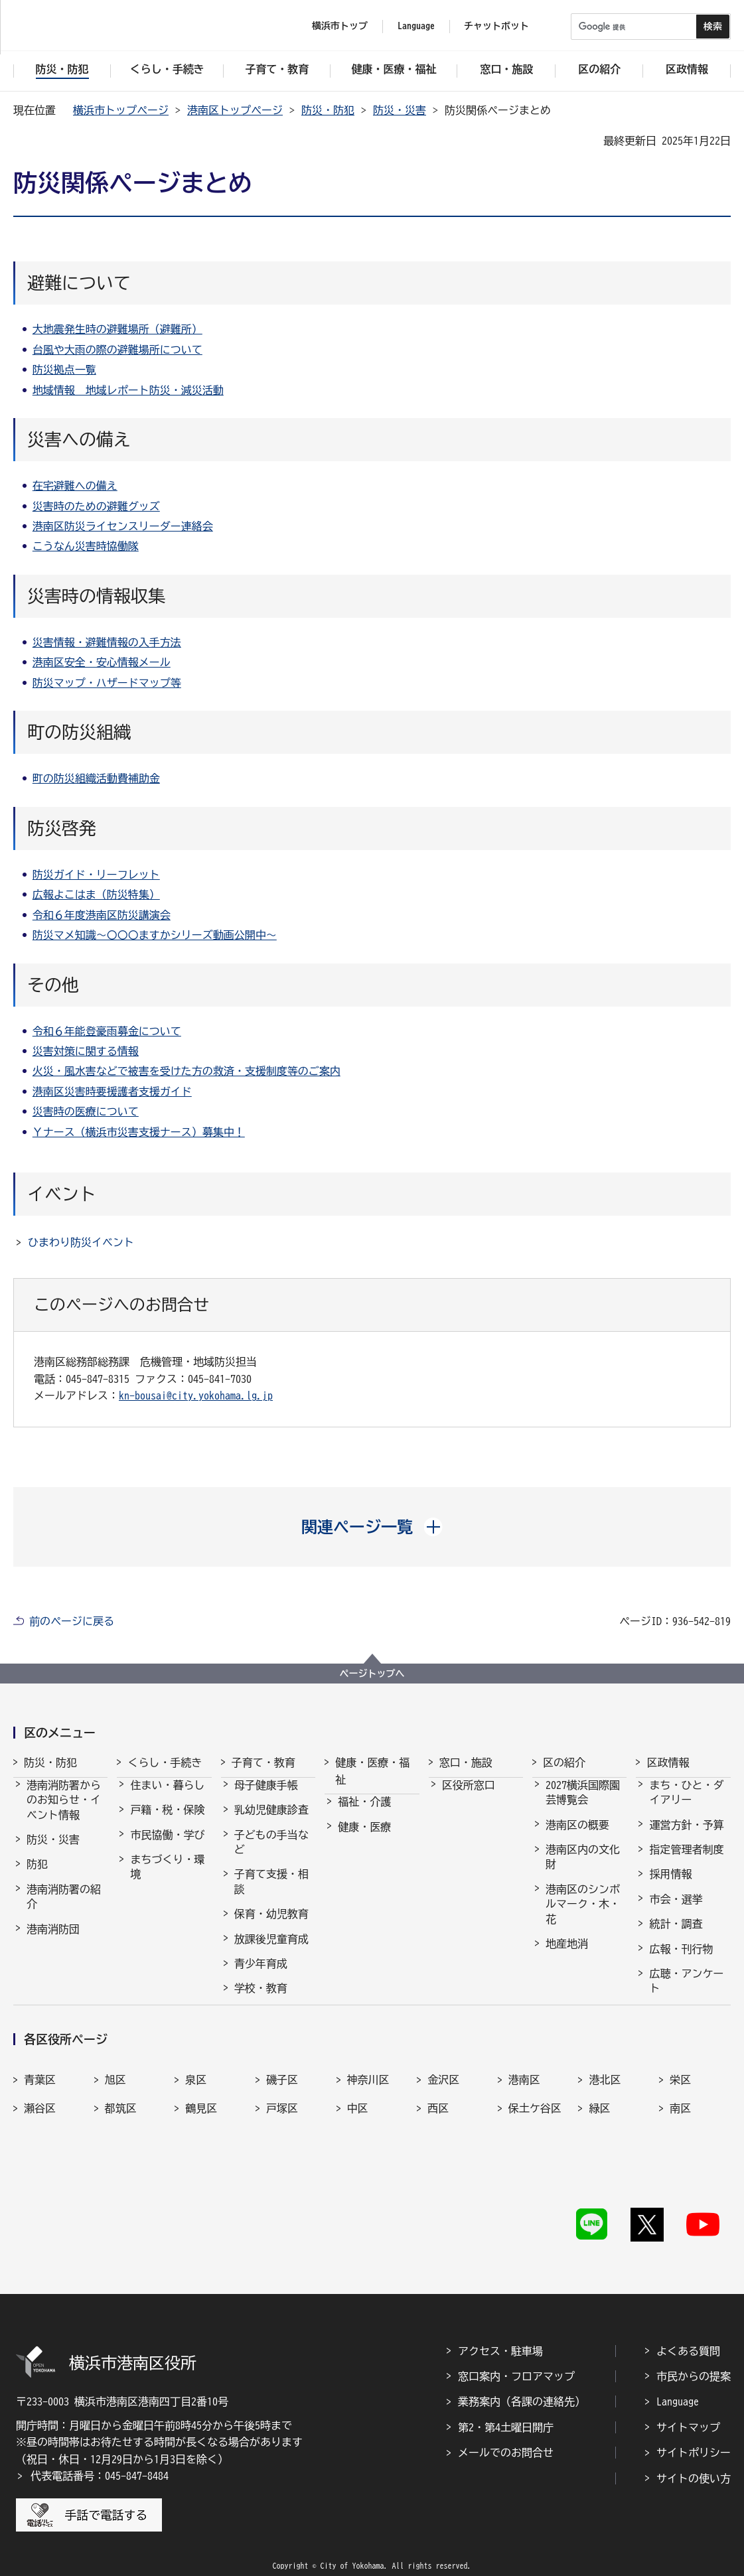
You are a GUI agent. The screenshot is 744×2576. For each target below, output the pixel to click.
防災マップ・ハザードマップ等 (107, 683)
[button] (372, 1527)
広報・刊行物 (681, 1961)
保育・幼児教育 (271, 1925)
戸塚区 (282, 2130)
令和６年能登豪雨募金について (107, 1031)
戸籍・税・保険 (167, 1821)
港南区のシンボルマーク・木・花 (583, 1916)
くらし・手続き (164, 1762)
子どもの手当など (271, 1854)
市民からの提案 (693, 2356)
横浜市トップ (340, 26)
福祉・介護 (364, 1813)
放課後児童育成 (271, 1951)
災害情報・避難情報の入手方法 (107, 642)
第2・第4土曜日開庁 (506, 2407)
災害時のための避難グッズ (96, 506)
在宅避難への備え (75, 485)
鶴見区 (201, 2130)
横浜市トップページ (121, 110)
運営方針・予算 (686, 1836)
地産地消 (567, 1955)
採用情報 (670, 1886)
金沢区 (443, 2101)
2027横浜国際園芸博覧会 (583, 1804)
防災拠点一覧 (64, 369)
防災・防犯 (327, 110)
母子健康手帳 (266, 1797)
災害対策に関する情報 (86, 1051)
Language (677, 2382)
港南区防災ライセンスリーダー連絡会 (123, 526)
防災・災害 (399, 110)
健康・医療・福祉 (372, 1771)
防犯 (37, 1876)
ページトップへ (372, 1673)
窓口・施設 (465, 1762)
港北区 (605, 2101)
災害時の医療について (86, 1111)
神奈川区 (368, 2101)
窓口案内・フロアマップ (516, 2356)
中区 (357, 2130)
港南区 (524, 2101)
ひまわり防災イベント (81, 1242)
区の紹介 (564, 1762)
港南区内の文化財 (583, 1868)
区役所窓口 (468, 1797)
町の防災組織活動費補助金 (96, 778)
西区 (438, 2130)
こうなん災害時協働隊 (86, 546)
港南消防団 (53, 1941)
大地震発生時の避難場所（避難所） (117, 329)
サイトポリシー (693, 2433)
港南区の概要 (577, 1836)
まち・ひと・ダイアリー (686, 1804)
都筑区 (121, 2130)
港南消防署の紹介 (64, 1908)
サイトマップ (688, 2407)
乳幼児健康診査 (271, 1821)
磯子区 (282, 2101)
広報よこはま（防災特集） (96, 894)
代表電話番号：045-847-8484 (100, 2456)
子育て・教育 (263, 1762)
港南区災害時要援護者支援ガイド (112, 1091)
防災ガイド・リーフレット (96, 874)
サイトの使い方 (693, 2458)
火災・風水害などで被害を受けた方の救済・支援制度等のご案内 (186, 1071)
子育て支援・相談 (271, 1893)
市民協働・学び (167, 1846)
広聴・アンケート (686, 1992)
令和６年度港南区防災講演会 (102, 915)
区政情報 (667, 1762)
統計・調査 (675, 1935)
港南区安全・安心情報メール (102, 662)
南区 (680, 2130)
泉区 (195, 2101)
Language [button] (416, 26)
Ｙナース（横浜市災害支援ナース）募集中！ (139, 1132)
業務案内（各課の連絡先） (521, 2382)
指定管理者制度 (686, 1861)
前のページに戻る (71, 1621)
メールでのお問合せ (506, 2433)
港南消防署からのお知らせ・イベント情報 (64, 1812)
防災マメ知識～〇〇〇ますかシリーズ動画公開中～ (155, 935)
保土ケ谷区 (534, 2130)
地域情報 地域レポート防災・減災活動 (128, 390)
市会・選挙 (675, 1911)
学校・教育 (260, 2000)
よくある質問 (688, 2331)
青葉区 (40, 2101)
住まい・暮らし (167, 1797)
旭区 (115, 2101)
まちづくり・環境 (167, 1878)
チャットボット (496, 26)
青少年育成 (260, 1975)
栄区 (680, 2101)
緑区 (599, 2130)
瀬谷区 (40, 2130)
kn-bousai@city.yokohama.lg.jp (196, 1395)
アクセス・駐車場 (500, 2331)
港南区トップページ (235, 110)
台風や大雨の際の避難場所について (117, 349)
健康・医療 (364, 1838)
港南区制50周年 (583, 1980)
